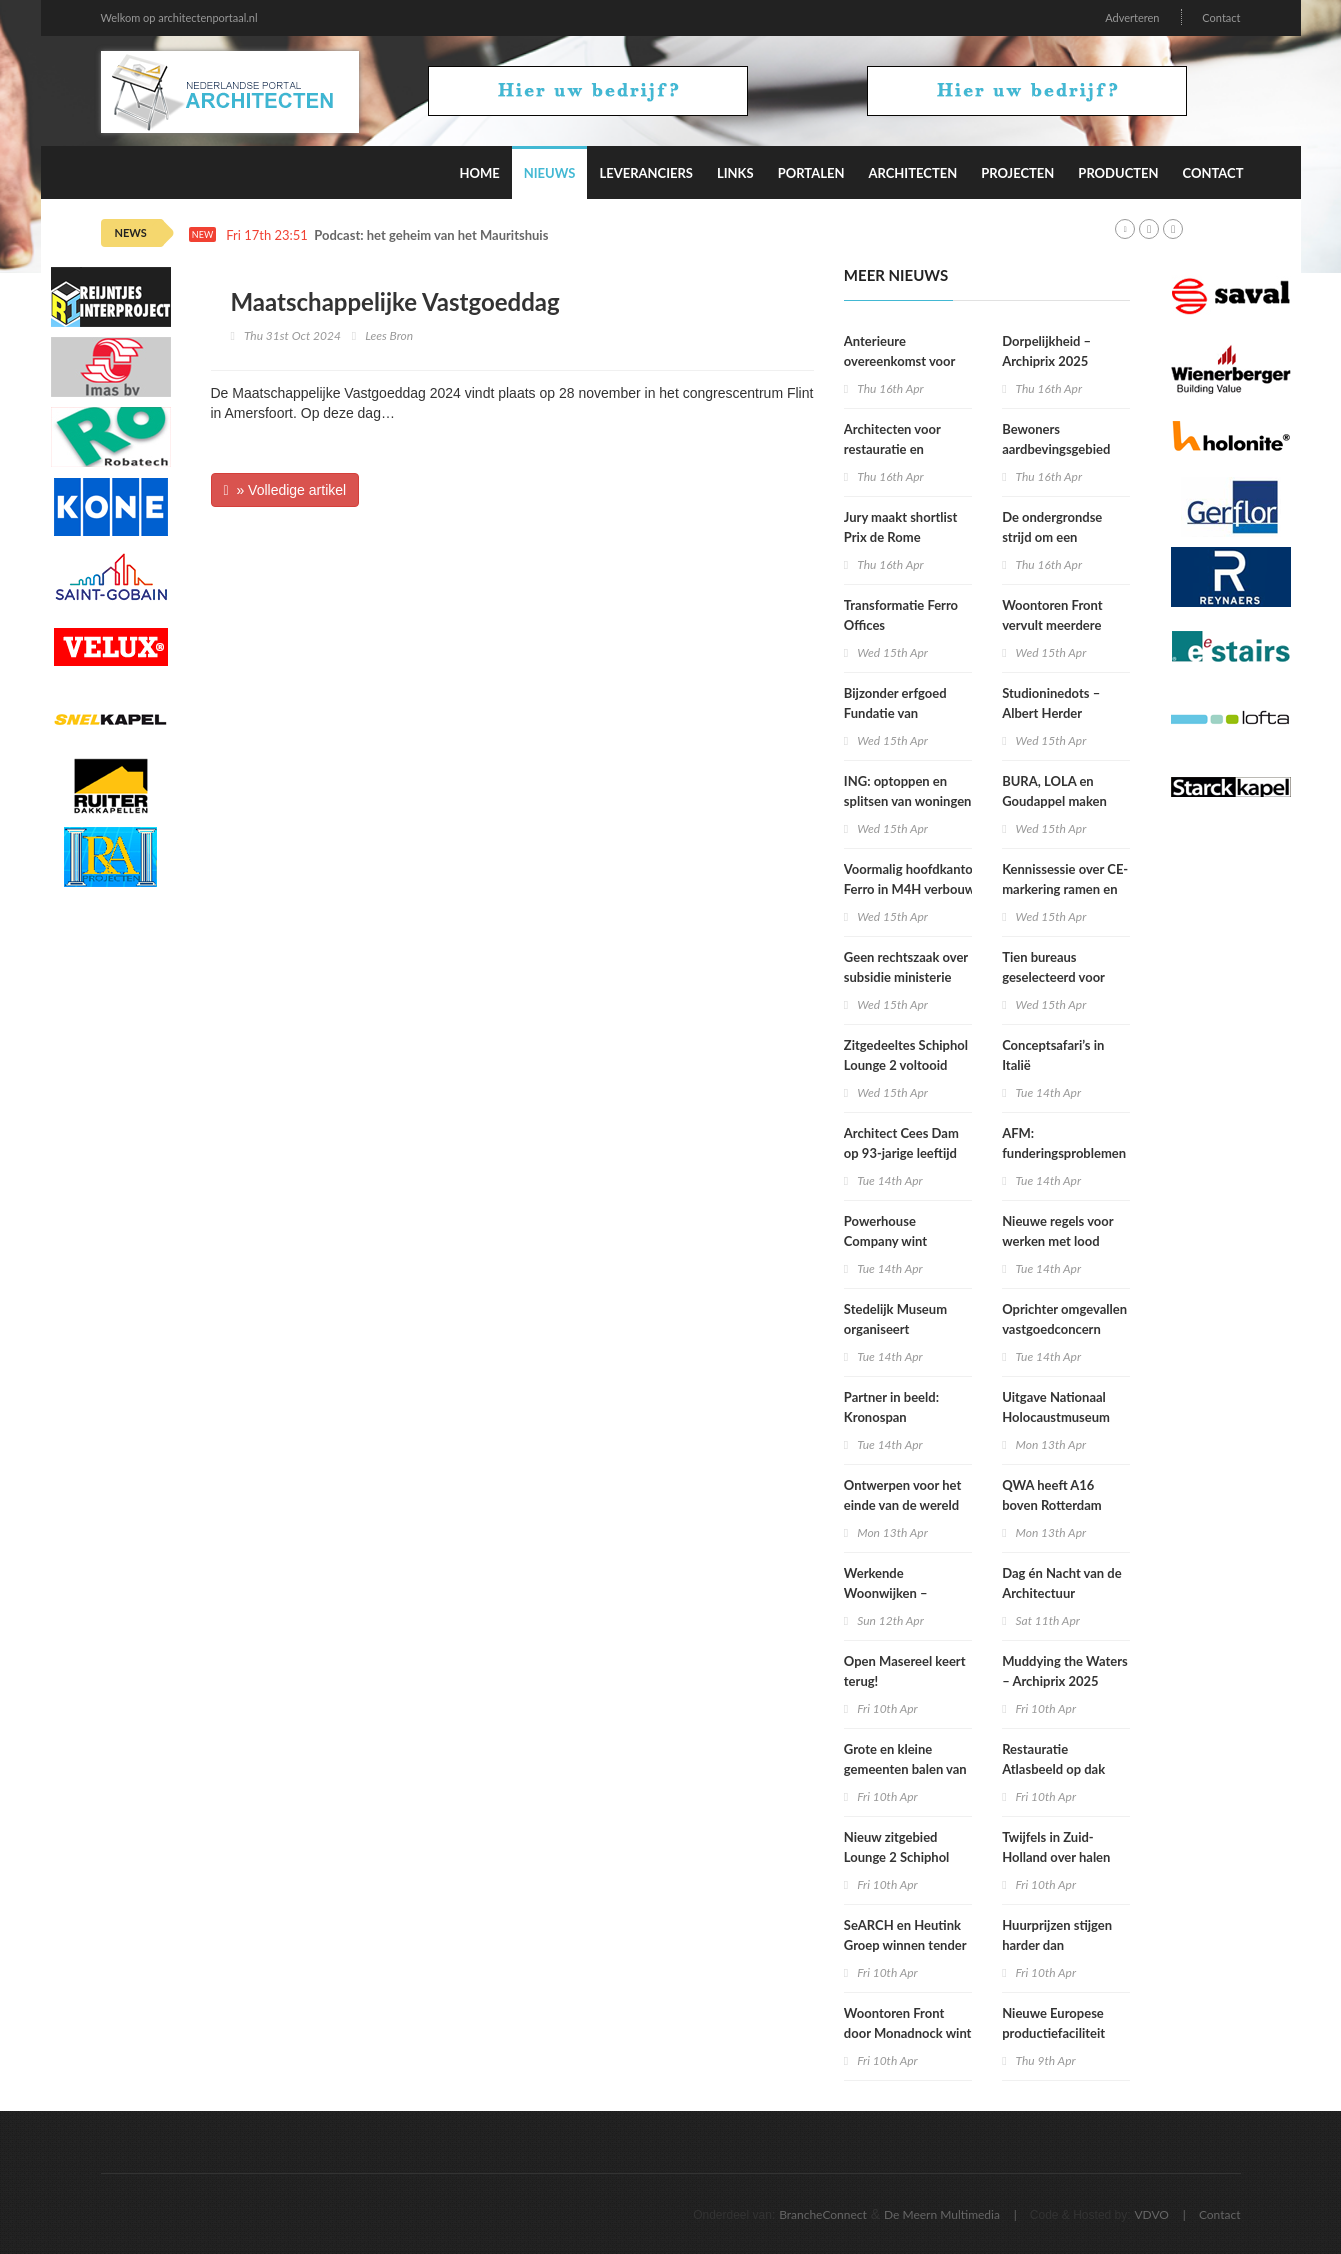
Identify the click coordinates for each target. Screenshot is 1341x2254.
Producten (1118, 173)
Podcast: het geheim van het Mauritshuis (431, 235)
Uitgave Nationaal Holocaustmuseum (1056, 1407)
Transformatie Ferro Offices (901, 615)
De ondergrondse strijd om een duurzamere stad (1052, 537)
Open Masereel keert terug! (905, 1671)
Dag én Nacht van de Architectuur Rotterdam (1062, 1593)
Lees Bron (389, 335)
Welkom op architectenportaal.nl (179, 17)
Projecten (1017, 173)
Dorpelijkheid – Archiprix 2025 (1046, 351)
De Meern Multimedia (942, 2214)
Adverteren (1132, 17)
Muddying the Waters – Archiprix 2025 (1065, 1671)
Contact (1221, 17)
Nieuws (550, 173)
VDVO (1151, 2214)
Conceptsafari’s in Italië (1053, 1055)
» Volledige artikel (285, 490)
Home (479, 173)
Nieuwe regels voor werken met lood (1057, 1231)
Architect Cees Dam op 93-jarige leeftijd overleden (901, 1153)
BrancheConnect (823, 2214)
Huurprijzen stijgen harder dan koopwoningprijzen (1057, 1945)
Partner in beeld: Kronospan (891, 1407)
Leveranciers (646, 173)
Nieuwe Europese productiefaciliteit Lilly (1053, 2033)
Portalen (811, 173)
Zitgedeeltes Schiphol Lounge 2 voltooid (906, 1055)
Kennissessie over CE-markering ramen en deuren (1065, 889)
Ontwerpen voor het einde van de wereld (902, 1495)
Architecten (912, 173)
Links (735, 173)
